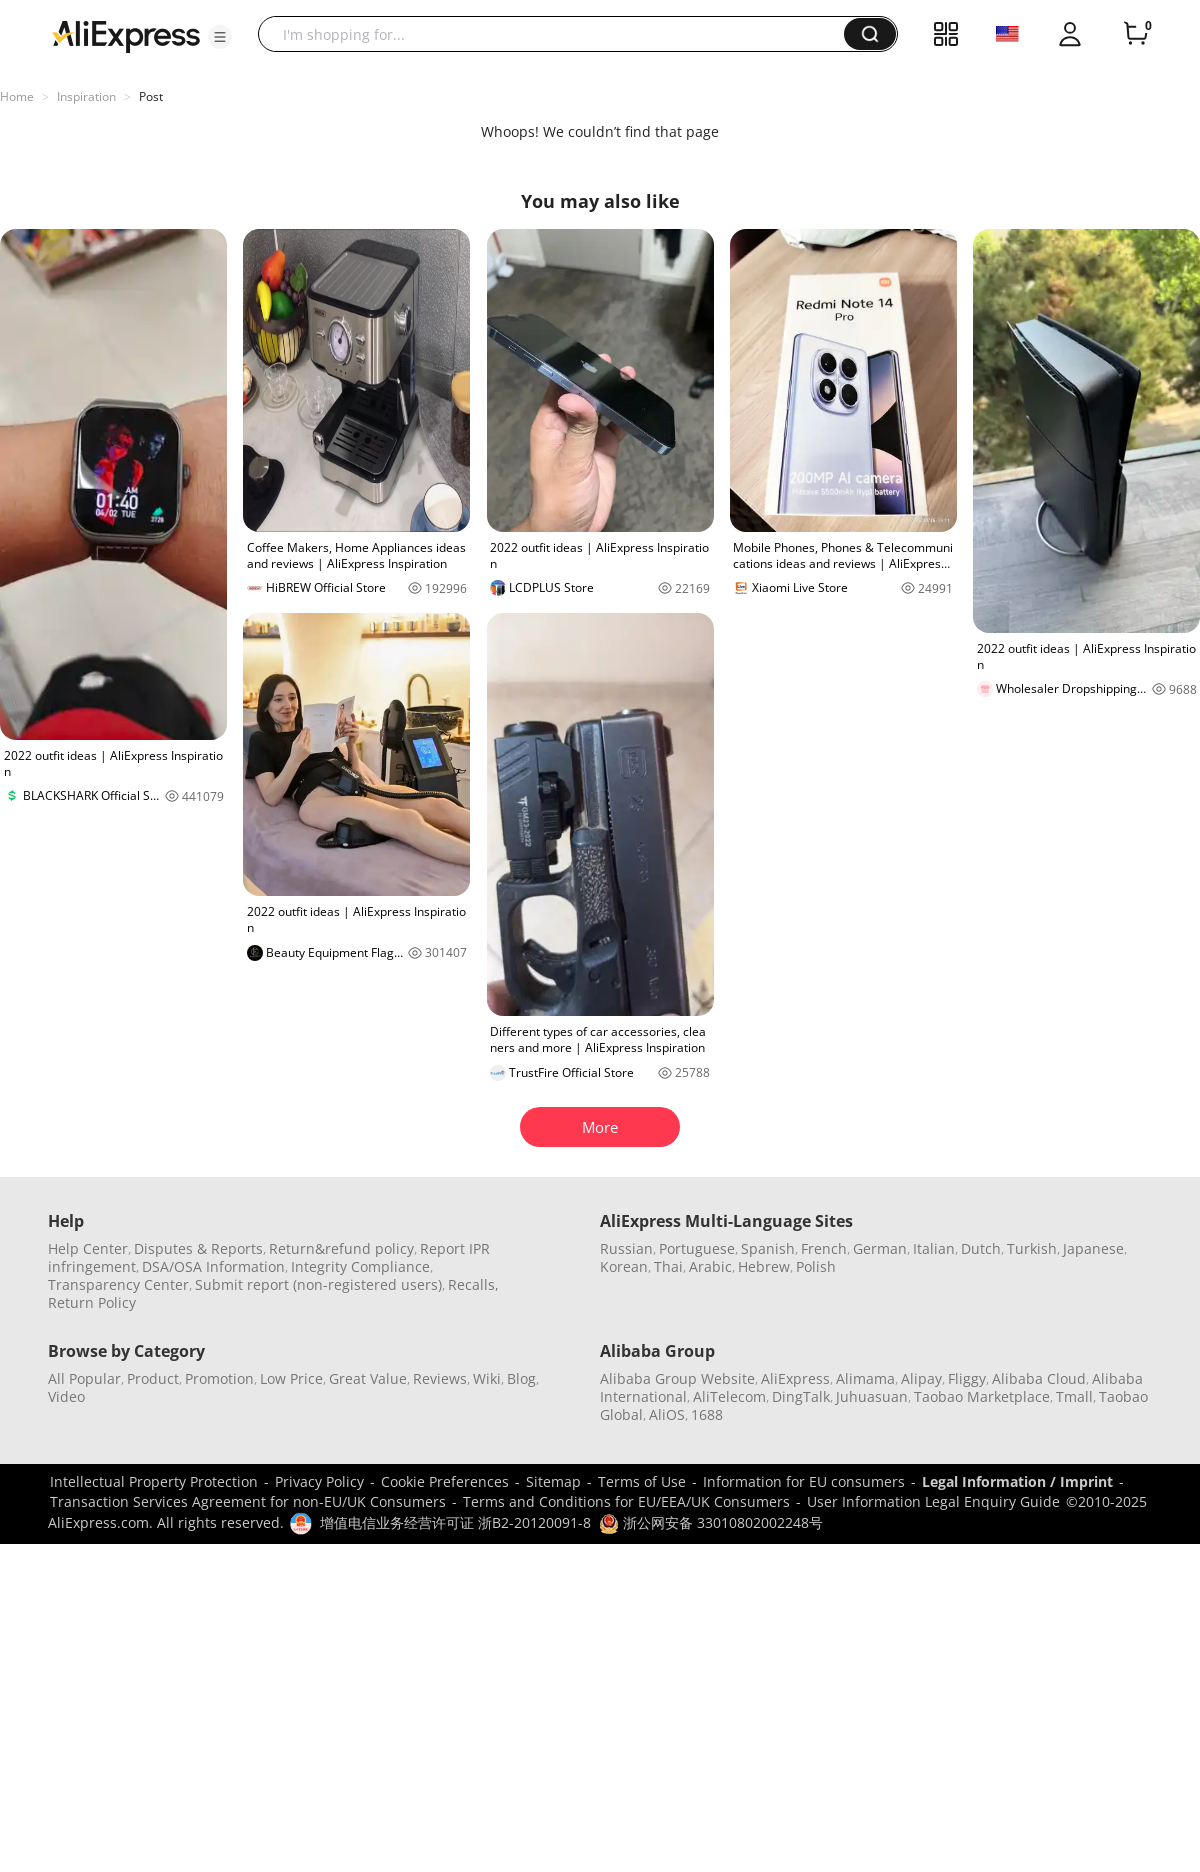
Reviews (440, 1378)
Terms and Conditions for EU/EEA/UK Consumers (626, 1501)
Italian (934, 1248)
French (824, 1248)
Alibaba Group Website (677, 1378)
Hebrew (764, 1266)
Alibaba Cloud (1039, 1378)
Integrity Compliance (360, 1266)
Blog (521, 1378)
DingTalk (801, 1396)
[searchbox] (558, 34)
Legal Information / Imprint (1017, 1481)
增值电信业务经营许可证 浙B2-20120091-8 (455, 1522)
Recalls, (473, 1284)
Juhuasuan (872, 1396)
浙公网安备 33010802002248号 (711, 1522)
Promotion (219, 1378)
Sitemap (553, 1481)
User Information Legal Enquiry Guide (933, 1501)
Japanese (1093, 1248)
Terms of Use (642, 1481)
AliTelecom (729, 1396)
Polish (816, 1266)
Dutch (981, 1248)
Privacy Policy (319, 1481)
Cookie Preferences (445, 1481)
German (880, 1248)
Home (17, 96)
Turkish (1032, 1248)
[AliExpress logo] (126, 35)
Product (153, 1378)
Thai (668, 1266)
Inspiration (86, 96)
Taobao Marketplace (982, 1396)
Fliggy (967, 1378)
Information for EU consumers (804, 1481)
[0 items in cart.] (1136, 34)
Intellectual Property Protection (154, 1481)
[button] (220, 37)
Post (151, 96)
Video (66, 1396)
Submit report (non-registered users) (318, 1284)
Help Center (88, 1248)
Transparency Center (118, 1284)
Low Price (291, 1378)
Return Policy (92, 1302)
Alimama (865, 1378)
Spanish (768, 1248)
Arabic (710, 1266)
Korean (624, 1266)
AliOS (667, 1414)
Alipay (921, 1378)
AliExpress (795, 1378)
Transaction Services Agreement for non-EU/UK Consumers (248, 1501)
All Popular (84, 1378)
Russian (626, 1248)
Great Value (368, 1378)
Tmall (1074, 1396)
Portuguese (697, 1248)
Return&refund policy (341, 1248)
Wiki (487, 1378)
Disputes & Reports (198, 1248)
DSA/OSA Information (213, 1266)
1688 (707, 1414)
